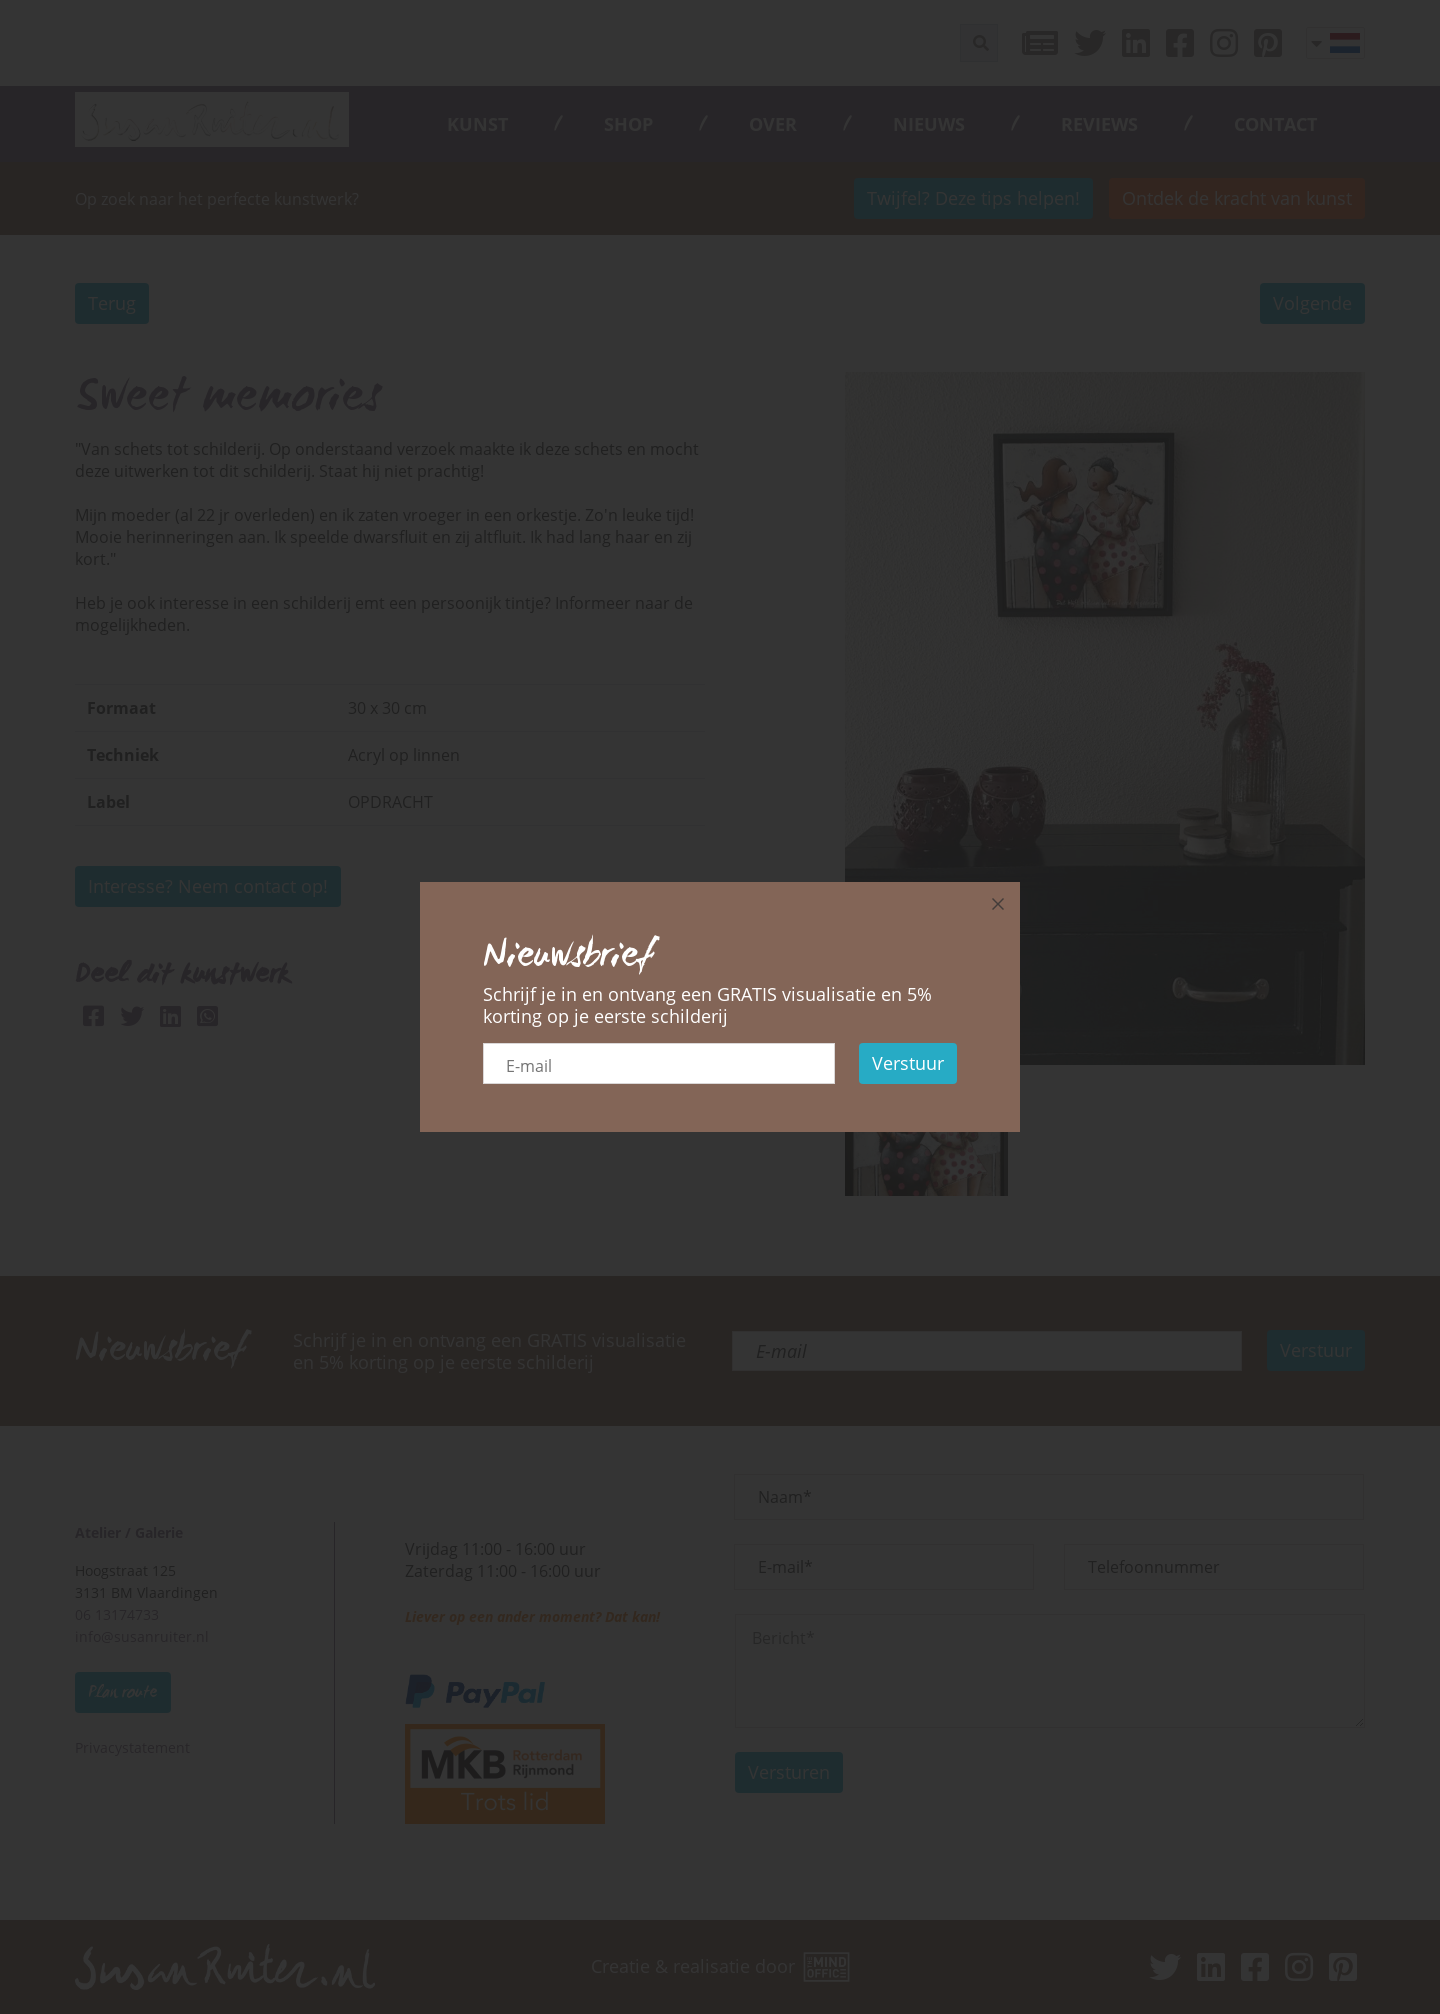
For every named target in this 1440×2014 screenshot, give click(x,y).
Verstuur (908, 1063)
